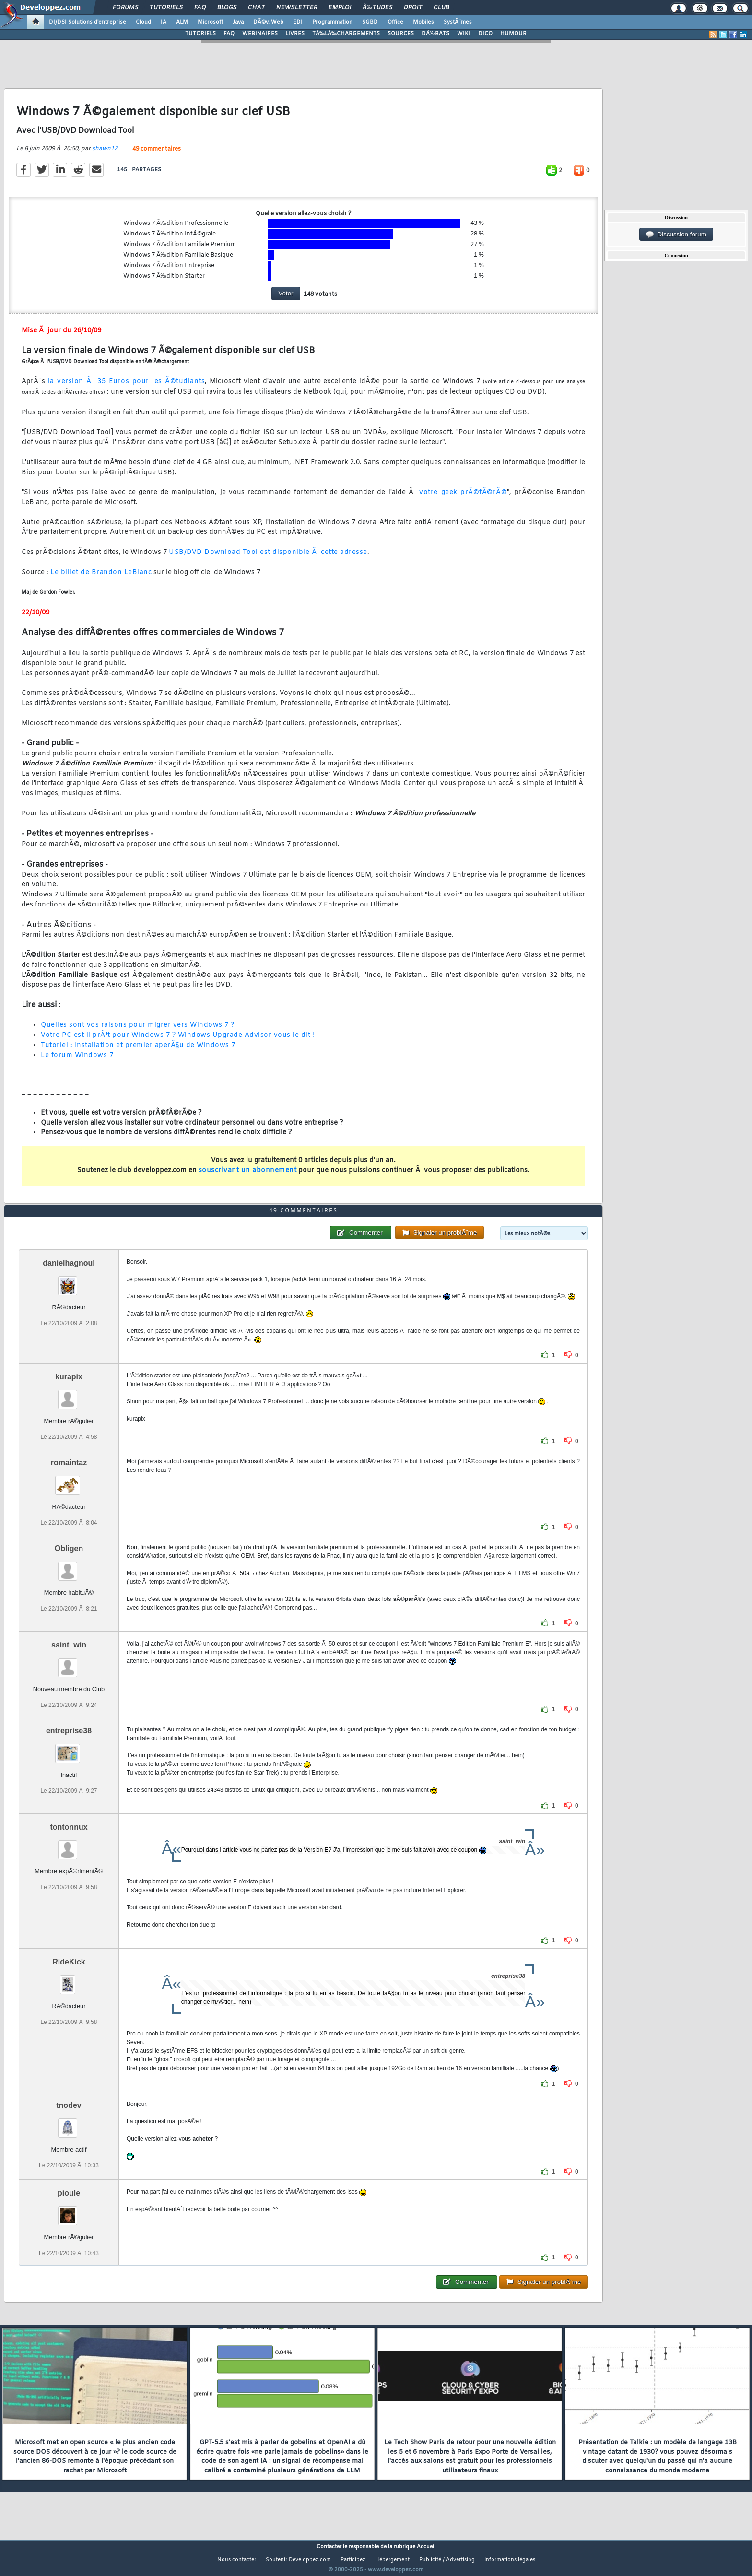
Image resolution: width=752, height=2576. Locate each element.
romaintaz (69, 1480)
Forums (125, 8)
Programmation (332, 22)
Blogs (226, 8)
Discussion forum (676, 234)
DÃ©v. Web (268, 22)
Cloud (143, 22)
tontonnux (68, 1845)
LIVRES (295, 33)
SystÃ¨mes (458, 22)
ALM (182, 22)
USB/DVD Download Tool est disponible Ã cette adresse (268, 558)
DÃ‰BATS (435, 33)
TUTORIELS (200, 33)
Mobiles (423, 22)
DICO (485, 33)
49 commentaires (156, 155)
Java (238, 22)
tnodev (68, 2123)
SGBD (370, 22)
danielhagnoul (68, 1281)
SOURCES (401, 33)
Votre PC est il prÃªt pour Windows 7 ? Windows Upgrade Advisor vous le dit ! (178, 1041)
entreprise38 (69, 1749)
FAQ (200, 8)
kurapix (68, 1394)
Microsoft (210, 22)
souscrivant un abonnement (248, 1176)
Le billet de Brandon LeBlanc (101, 578)
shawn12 (105, 154)
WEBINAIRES (260, 33)
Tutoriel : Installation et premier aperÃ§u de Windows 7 (138, 1051)
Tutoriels (166, 8)
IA (163, 22)
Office (395, 22)
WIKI (463, 33)
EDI (298, 22)
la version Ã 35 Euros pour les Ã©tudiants (126, 387)
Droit (413, 8)
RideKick (68, 1980)
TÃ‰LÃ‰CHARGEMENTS (346, 33)
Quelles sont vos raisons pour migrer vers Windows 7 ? (138, 1031)
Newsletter (296, 8)
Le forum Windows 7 (77, 1061)
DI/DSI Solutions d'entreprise (87, 22)
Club (441, 8)
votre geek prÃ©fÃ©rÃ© (463, 498)
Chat (256, 8)
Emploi (340, 8)
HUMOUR (513, 33)
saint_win (68, 1663)
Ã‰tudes (377, 8)
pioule (69, 2211)
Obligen (69, 1566)
